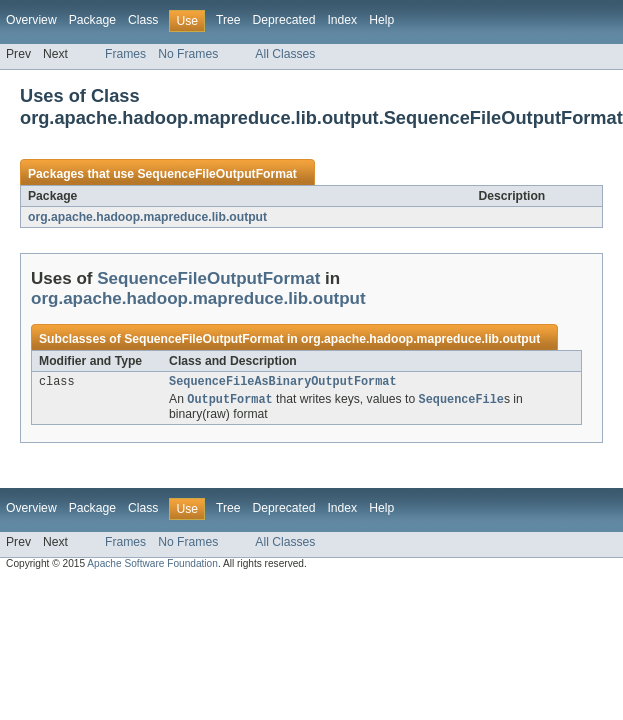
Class (143, 20)
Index (342, 20)
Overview (31, 20)
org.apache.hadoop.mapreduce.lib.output (147, 217)
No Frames (188, 54)
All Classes (285, 54)
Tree (228, 20)
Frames (125, 54)
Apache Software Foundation (152, 566)
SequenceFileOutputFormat (216, 174)
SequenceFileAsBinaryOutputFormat (282, 383)
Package (92, 20)
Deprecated (284, 20)
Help (381, 20)
